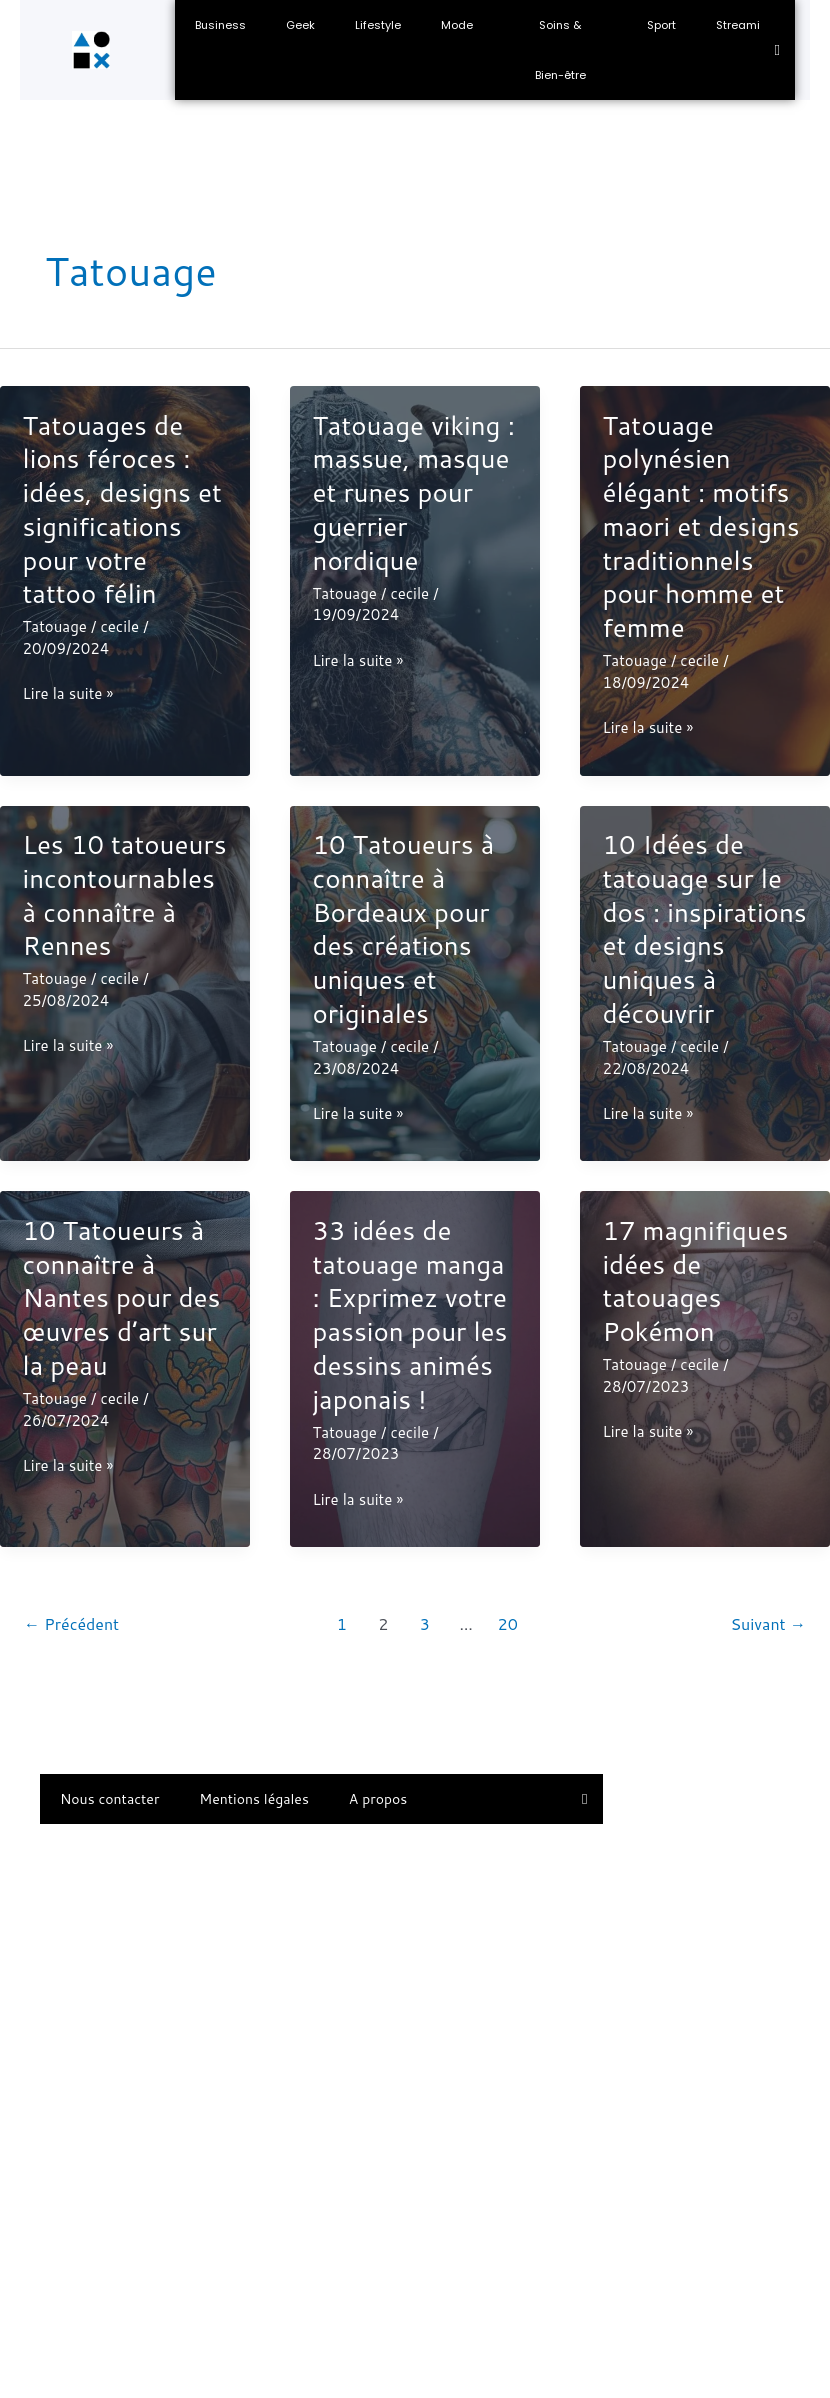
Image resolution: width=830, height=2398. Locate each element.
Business (220, 25)
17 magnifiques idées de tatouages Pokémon (695, 1280)
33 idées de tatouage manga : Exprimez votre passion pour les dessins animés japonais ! (409, 1314)
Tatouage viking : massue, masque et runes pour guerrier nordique (413, 492)
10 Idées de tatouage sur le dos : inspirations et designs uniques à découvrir (704, 928)
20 (508, 1624)
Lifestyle (378, 25)
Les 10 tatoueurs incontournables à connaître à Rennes (125, 894)
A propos (378, 1799)
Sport (661, 25)
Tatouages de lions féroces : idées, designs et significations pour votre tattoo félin (122, 509)
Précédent (71, 1624)
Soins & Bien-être (560, 50)
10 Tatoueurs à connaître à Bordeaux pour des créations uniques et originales (403, 928)
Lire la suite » (68, 694)
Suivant (768, 1624)
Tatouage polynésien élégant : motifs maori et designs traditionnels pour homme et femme (700, 526)
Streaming (745, 25)
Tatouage (55, 626)
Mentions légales (254, 1799)
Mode (457, 25)
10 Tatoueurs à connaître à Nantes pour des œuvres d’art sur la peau (122, 1297)
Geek (300, 25)
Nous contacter (109, 1799)
